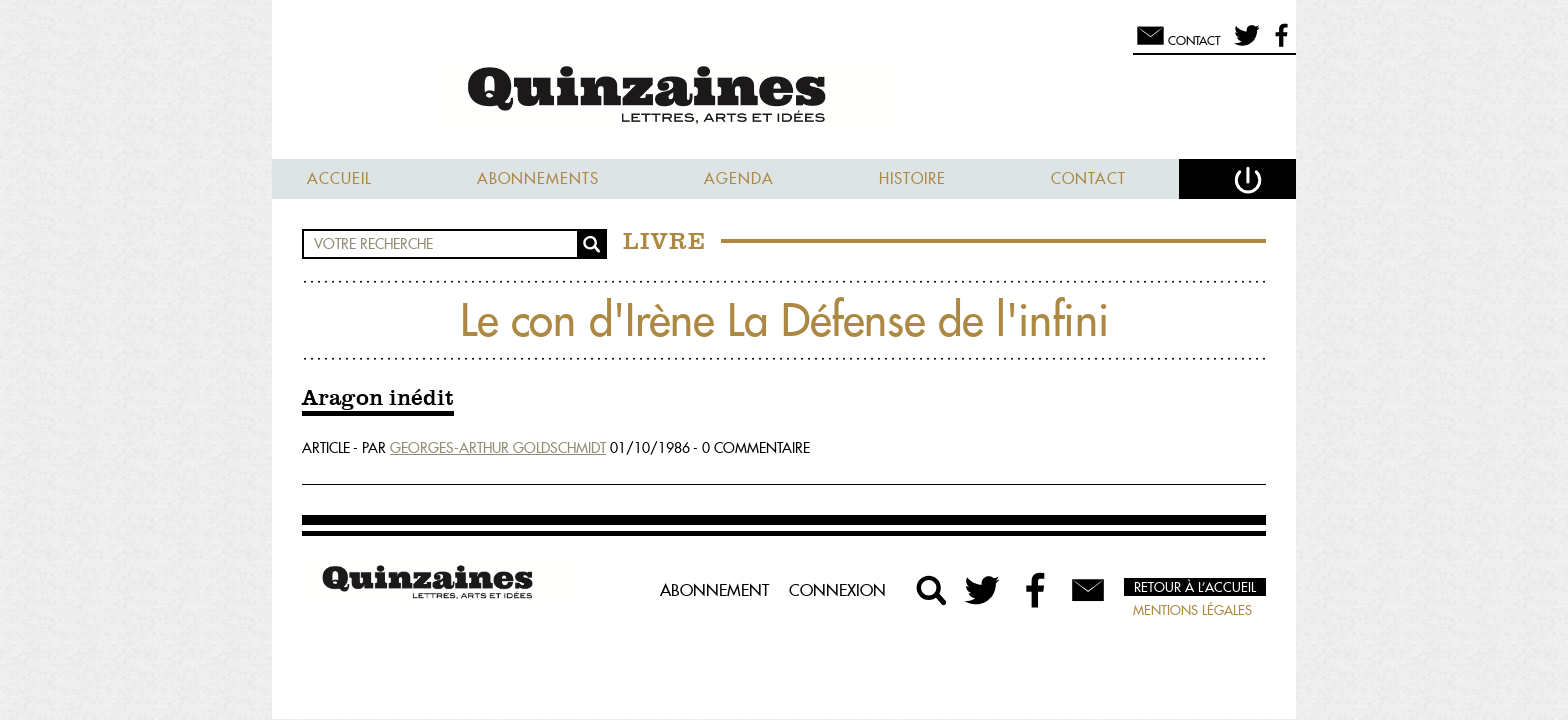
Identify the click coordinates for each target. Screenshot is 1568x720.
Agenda (739, 178)
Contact (1088, 178)
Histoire (912, 178)
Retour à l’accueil (1195, 587)
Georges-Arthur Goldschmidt (498, 448)
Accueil (339, 178)
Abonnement (714, 590)
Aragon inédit (378, 399)
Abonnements (538, 178)
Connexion (837, 590)
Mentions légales (1192, 610)
